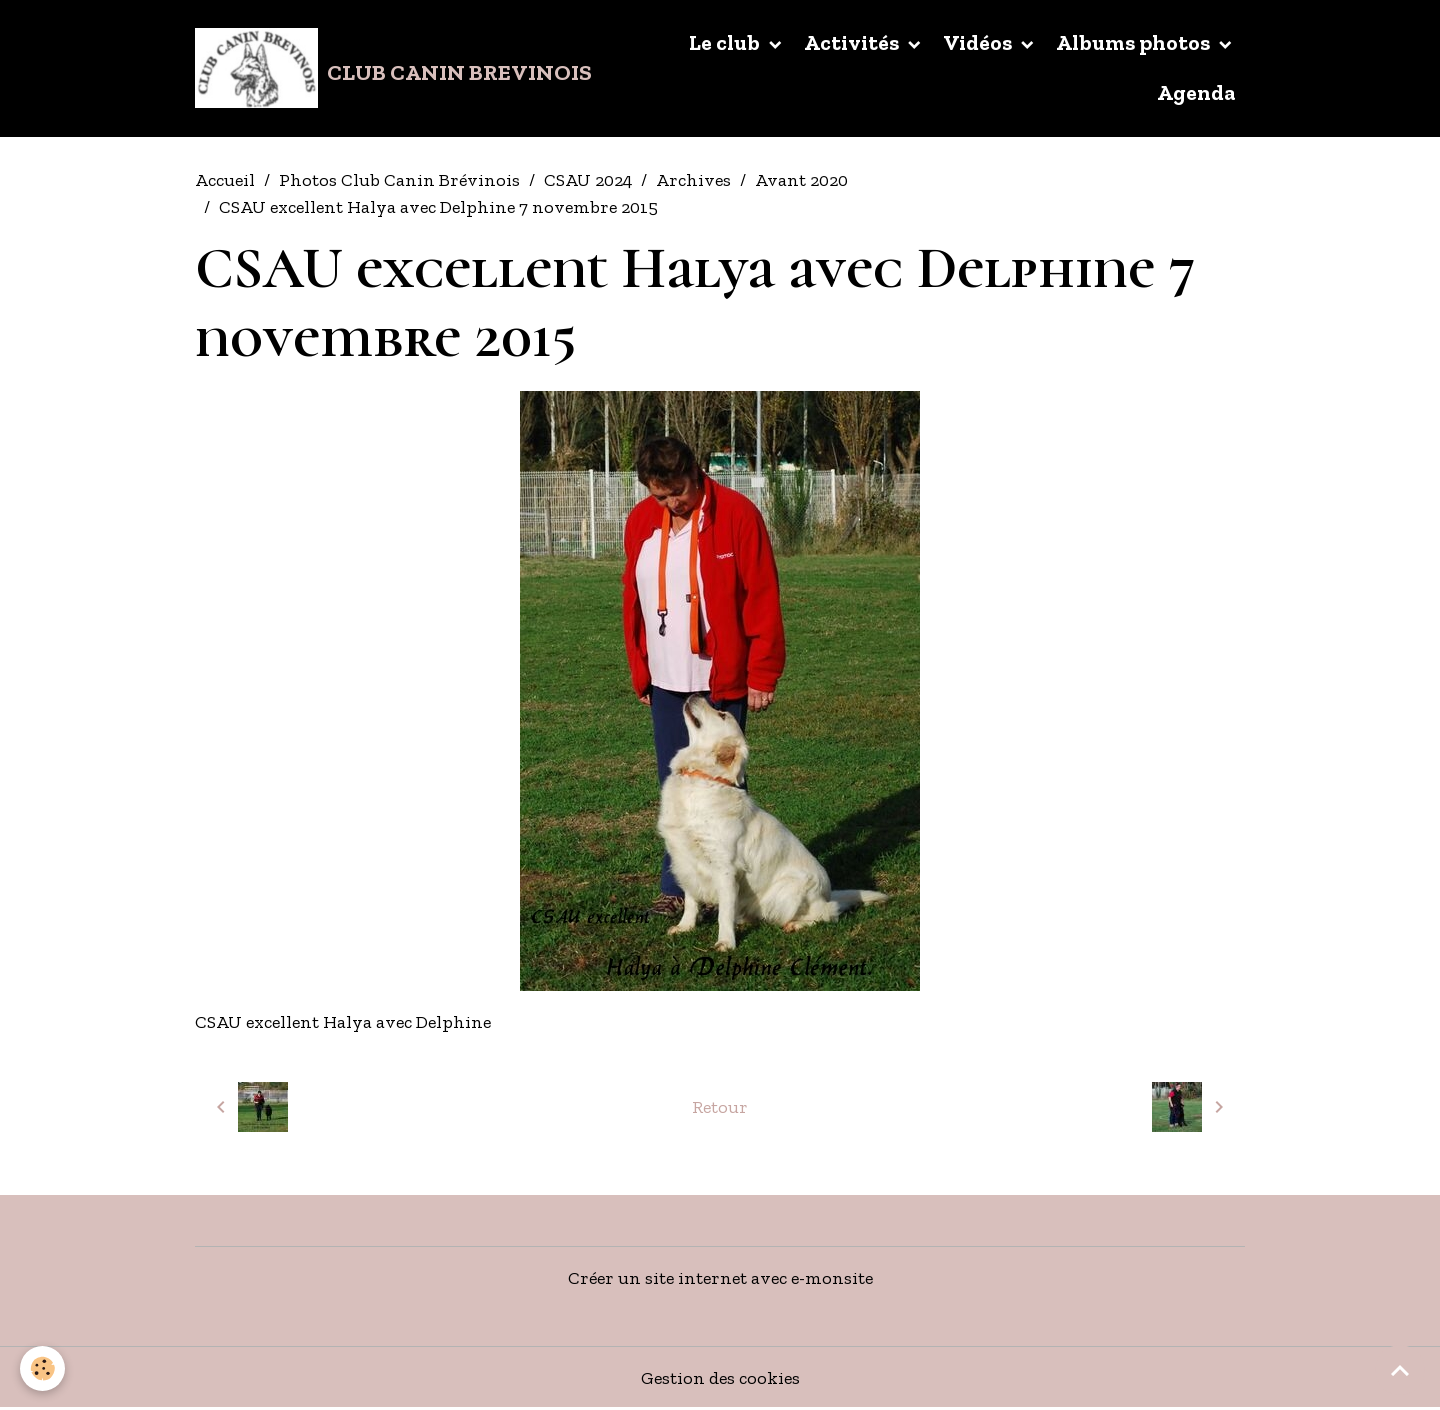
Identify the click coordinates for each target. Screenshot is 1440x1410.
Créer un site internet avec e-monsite (720, 1278)
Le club (726, 43)
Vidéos (979, 43)
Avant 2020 (801, 180)
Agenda (1196, 93)
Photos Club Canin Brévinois (399, 180)
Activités (853, 43)
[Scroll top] (1400, 1370)
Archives (693, 180)
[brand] (388, 68)
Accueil (225, 180)
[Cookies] (42, 1368)
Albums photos (1135, 43)
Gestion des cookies (720, 1378)
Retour (720, 1107)
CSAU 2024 (588, 180)
